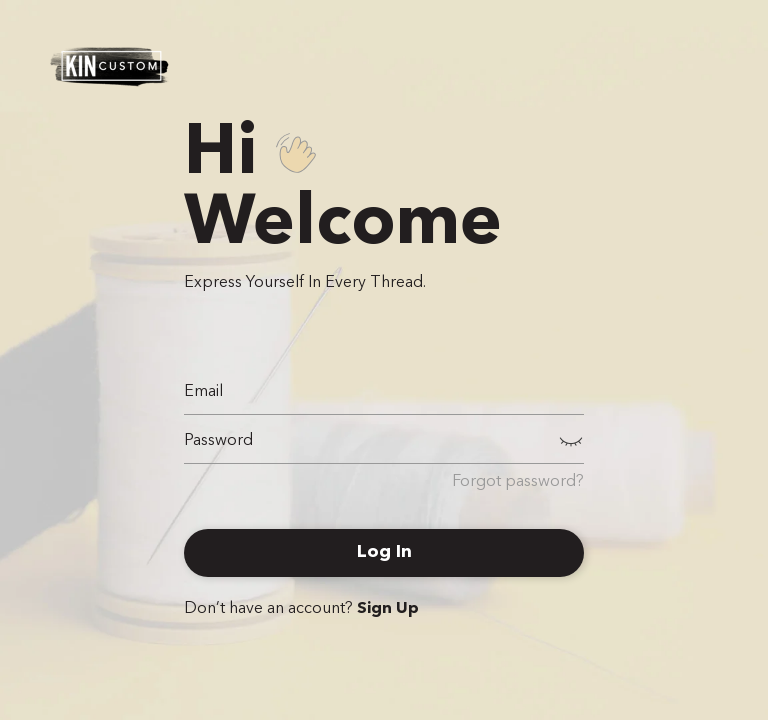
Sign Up (388, 609)
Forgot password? (518, 482)
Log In (384, 552)
